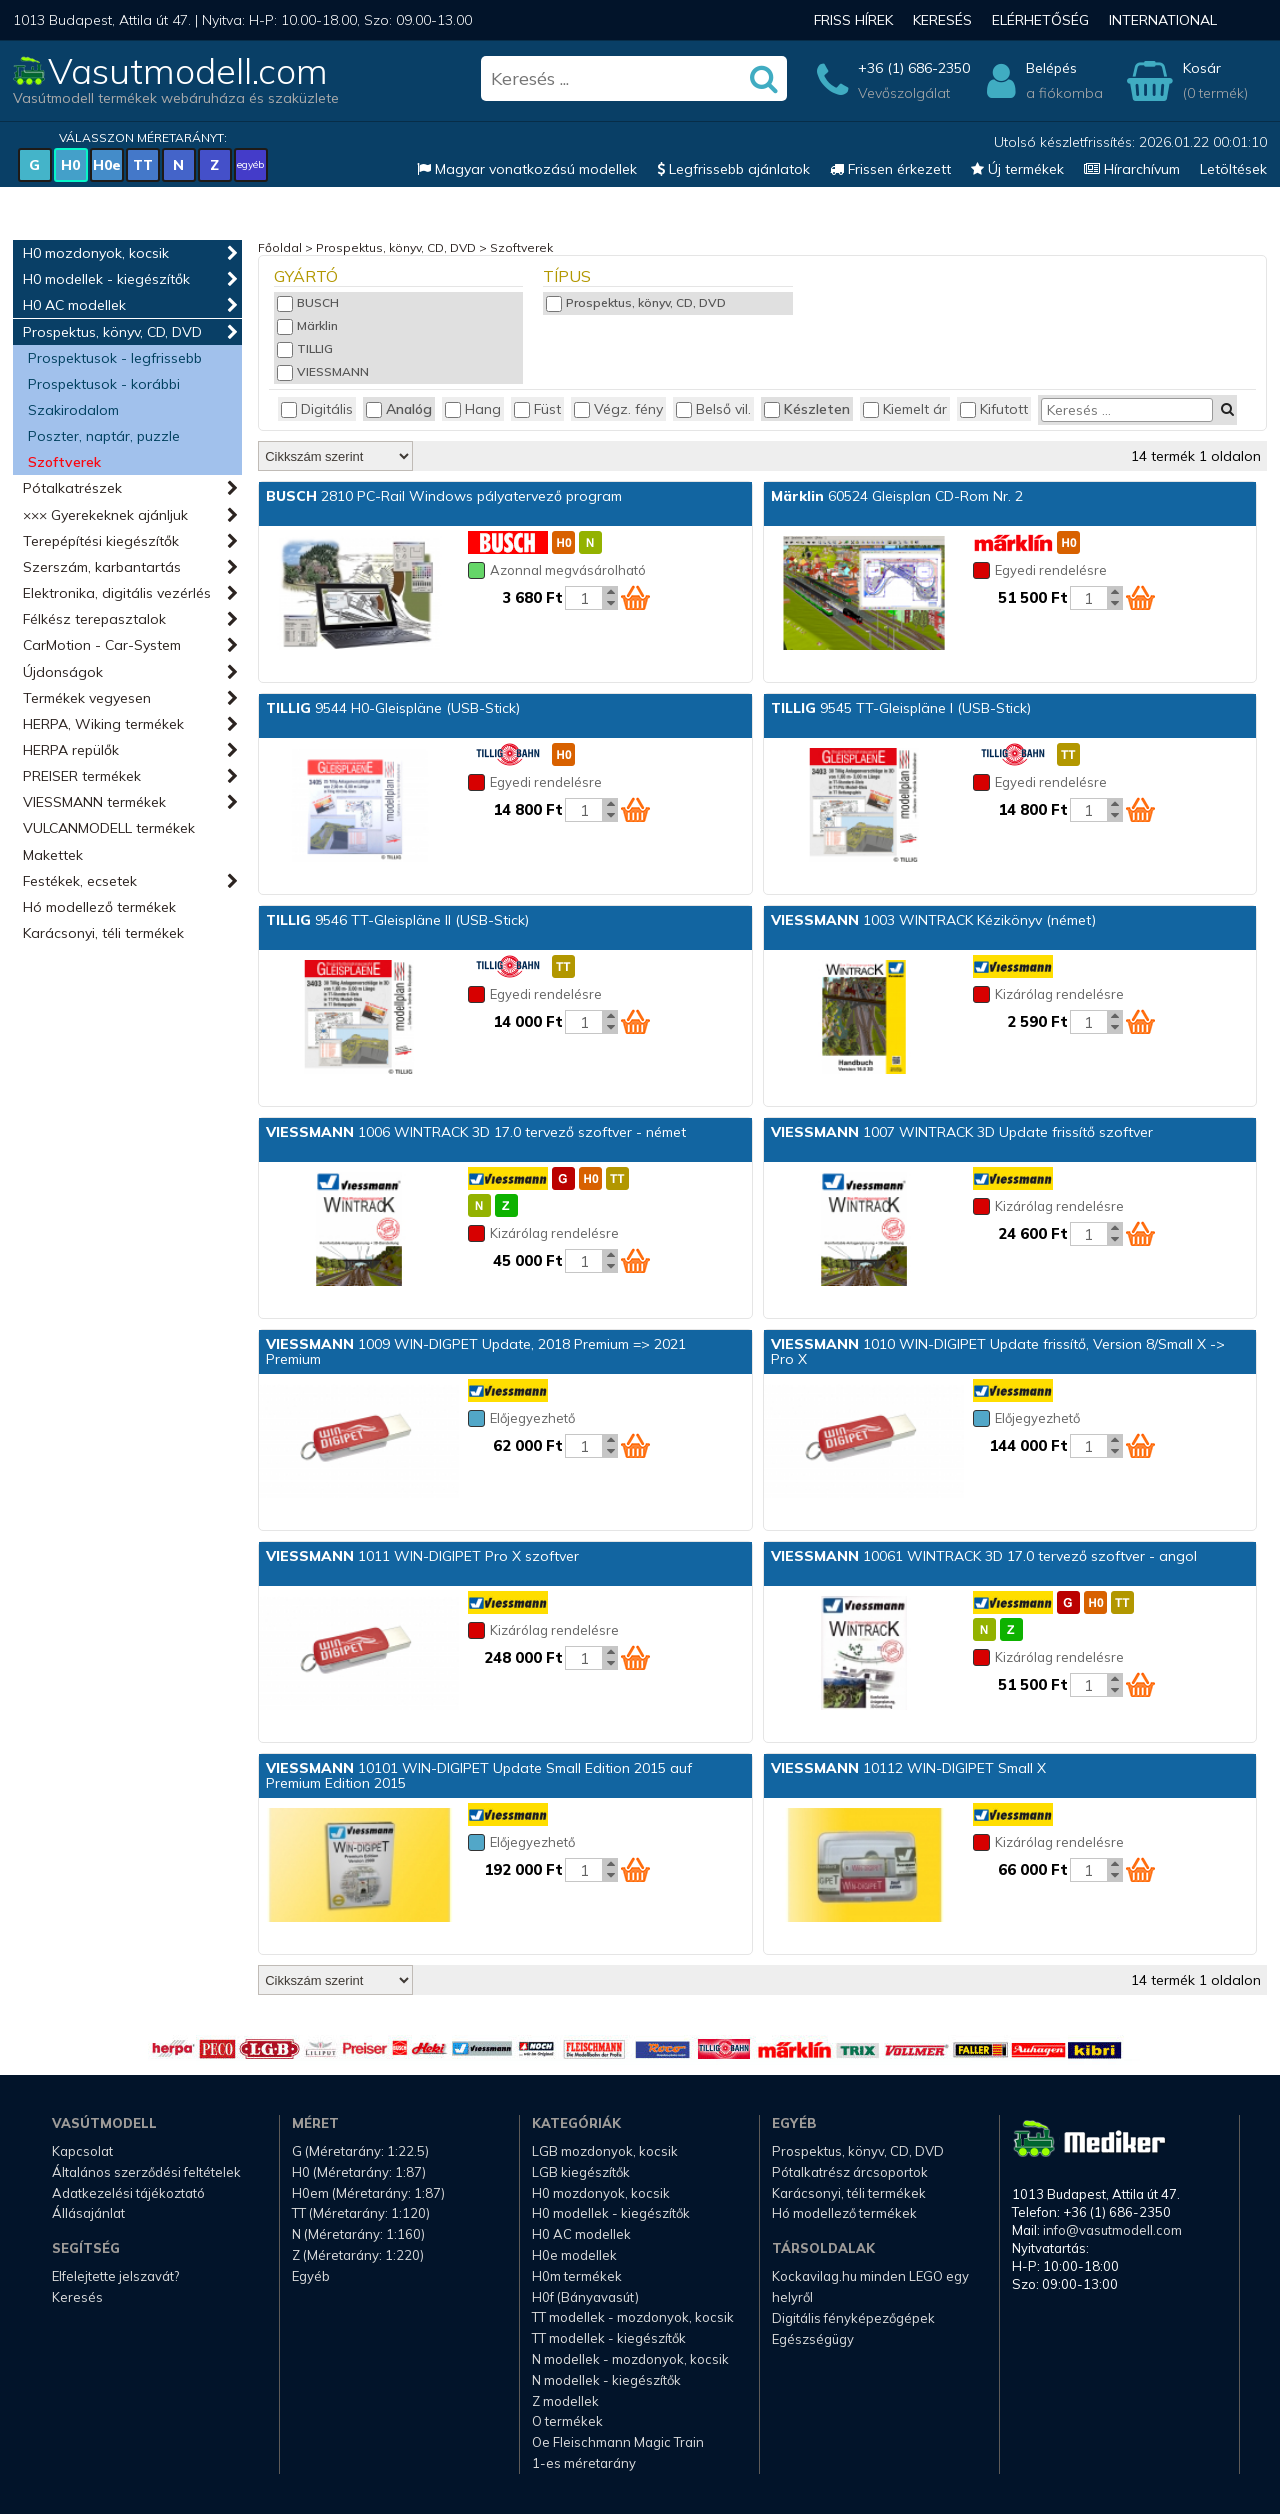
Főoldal (280, 247)
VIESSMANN (323, 371)
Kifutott (994, 409)
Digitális (317, 409)
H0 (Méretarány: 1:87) (359, 2172)
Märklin (307, 325)
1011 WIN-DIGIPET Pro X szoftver (422, 1556)
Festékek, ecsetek (80, 881)
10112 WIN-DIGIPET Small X (908, 1768)
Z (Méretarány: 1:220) (358, 2255)
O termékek (567, 2421)
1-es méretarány (584, 2463)
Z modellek (565, 2401)
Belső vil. (713, 409)
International (1163, 20)
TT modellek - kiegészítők (609, 2338)
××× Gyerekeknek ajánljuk (105, 515)
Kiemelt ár (905, 409)
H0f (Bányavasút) (585, 2297)
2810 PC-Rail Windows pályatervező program (444, 496)
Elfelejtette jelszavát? (115, 2276)
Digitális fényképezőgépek (853, 2318)
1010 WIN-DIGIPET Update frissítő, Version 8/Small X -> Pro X (998, 1351)
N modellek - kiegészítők (606, 2380)
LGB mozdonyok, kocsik (605, 2151)
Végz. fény (618, 409)
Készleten (807, 409)
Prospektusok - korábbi (104, 384)
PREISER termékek (82, 776)
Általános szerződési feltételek (146, 2172)
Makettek (53, 855)
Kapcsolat (82, 2151)
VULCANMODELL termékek (109, 828)
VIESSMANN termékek (94, 802)
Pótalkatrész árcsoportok (850, 2172)
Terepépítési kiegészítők (101, 541)
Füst (537, 409)
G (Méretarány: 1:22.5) (360, 2151)
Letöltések (1233, 169)
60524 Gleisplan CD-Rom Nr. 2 (897, 496)
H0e (107, 165)
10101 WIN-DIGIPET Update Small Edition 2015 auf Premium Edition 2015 (479, 1775)
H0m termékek (577, 2276)
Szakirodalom (73, 410)
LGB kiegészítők (581, 2172)
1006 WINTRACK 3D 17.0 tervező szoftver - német (476, 1132)
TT (143, 165)
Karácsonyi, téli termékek (103, 933)
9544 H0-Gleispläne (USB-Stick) (393, 708)
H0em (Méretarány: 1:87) (368, 2193)
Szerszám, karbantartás (102, 567)
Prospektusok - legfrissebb (115, 358)
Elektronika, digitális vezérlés (117, 593)
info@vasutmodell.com (1112, 2230)
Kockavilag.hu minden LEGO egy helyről (870, 2286)
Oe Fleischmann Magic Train (618, 2442)
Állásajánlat (88, 2213)
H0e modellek (574, 2255)
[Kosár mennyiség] (584, 598)
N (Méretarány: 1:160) (358, 2234)
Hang (473, 409)
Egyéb (311, 2276)
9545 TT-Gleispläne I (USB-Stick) (901, 708)
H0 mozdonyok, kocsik (96, 253)
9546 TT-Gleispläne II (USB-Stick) (397, 920)
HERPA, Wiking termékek (103, 724)
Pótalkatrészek (72, 488)
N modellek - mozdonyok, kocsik (630, 2359)
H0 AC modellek (74, 305)
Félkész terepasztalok (94, 619)
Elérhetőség (1040, 20)
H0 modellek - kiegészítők (106, 279)
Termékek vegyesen (87, 698)
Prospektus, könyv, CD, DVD (112, 332)
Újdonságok (63, 672)
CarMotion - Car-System (102, 645)
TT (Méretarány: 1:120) (361, 2213)
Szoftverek (64, 462)
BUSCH (308, 302)
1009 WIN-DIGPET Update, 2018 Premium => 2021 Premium (476, 1351)
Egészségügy (813, 2339)
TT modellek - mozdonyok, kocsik (633, 2317)
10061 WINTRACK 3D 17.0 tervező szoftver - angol (984, 1556)
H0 (70, 165)
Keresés (942, 20)
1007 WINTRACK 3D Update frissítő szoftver (962, 1132)
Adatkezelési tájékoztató (128, 2193)
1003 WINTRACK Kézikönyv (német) (933, 920)
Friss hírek (853, 20)
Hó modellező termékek (99, 907)
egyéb (250, 164)
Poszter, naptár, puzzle (104, 436)
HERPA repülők (71, 750)
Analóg (399, 409)
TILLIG (305, 348)
